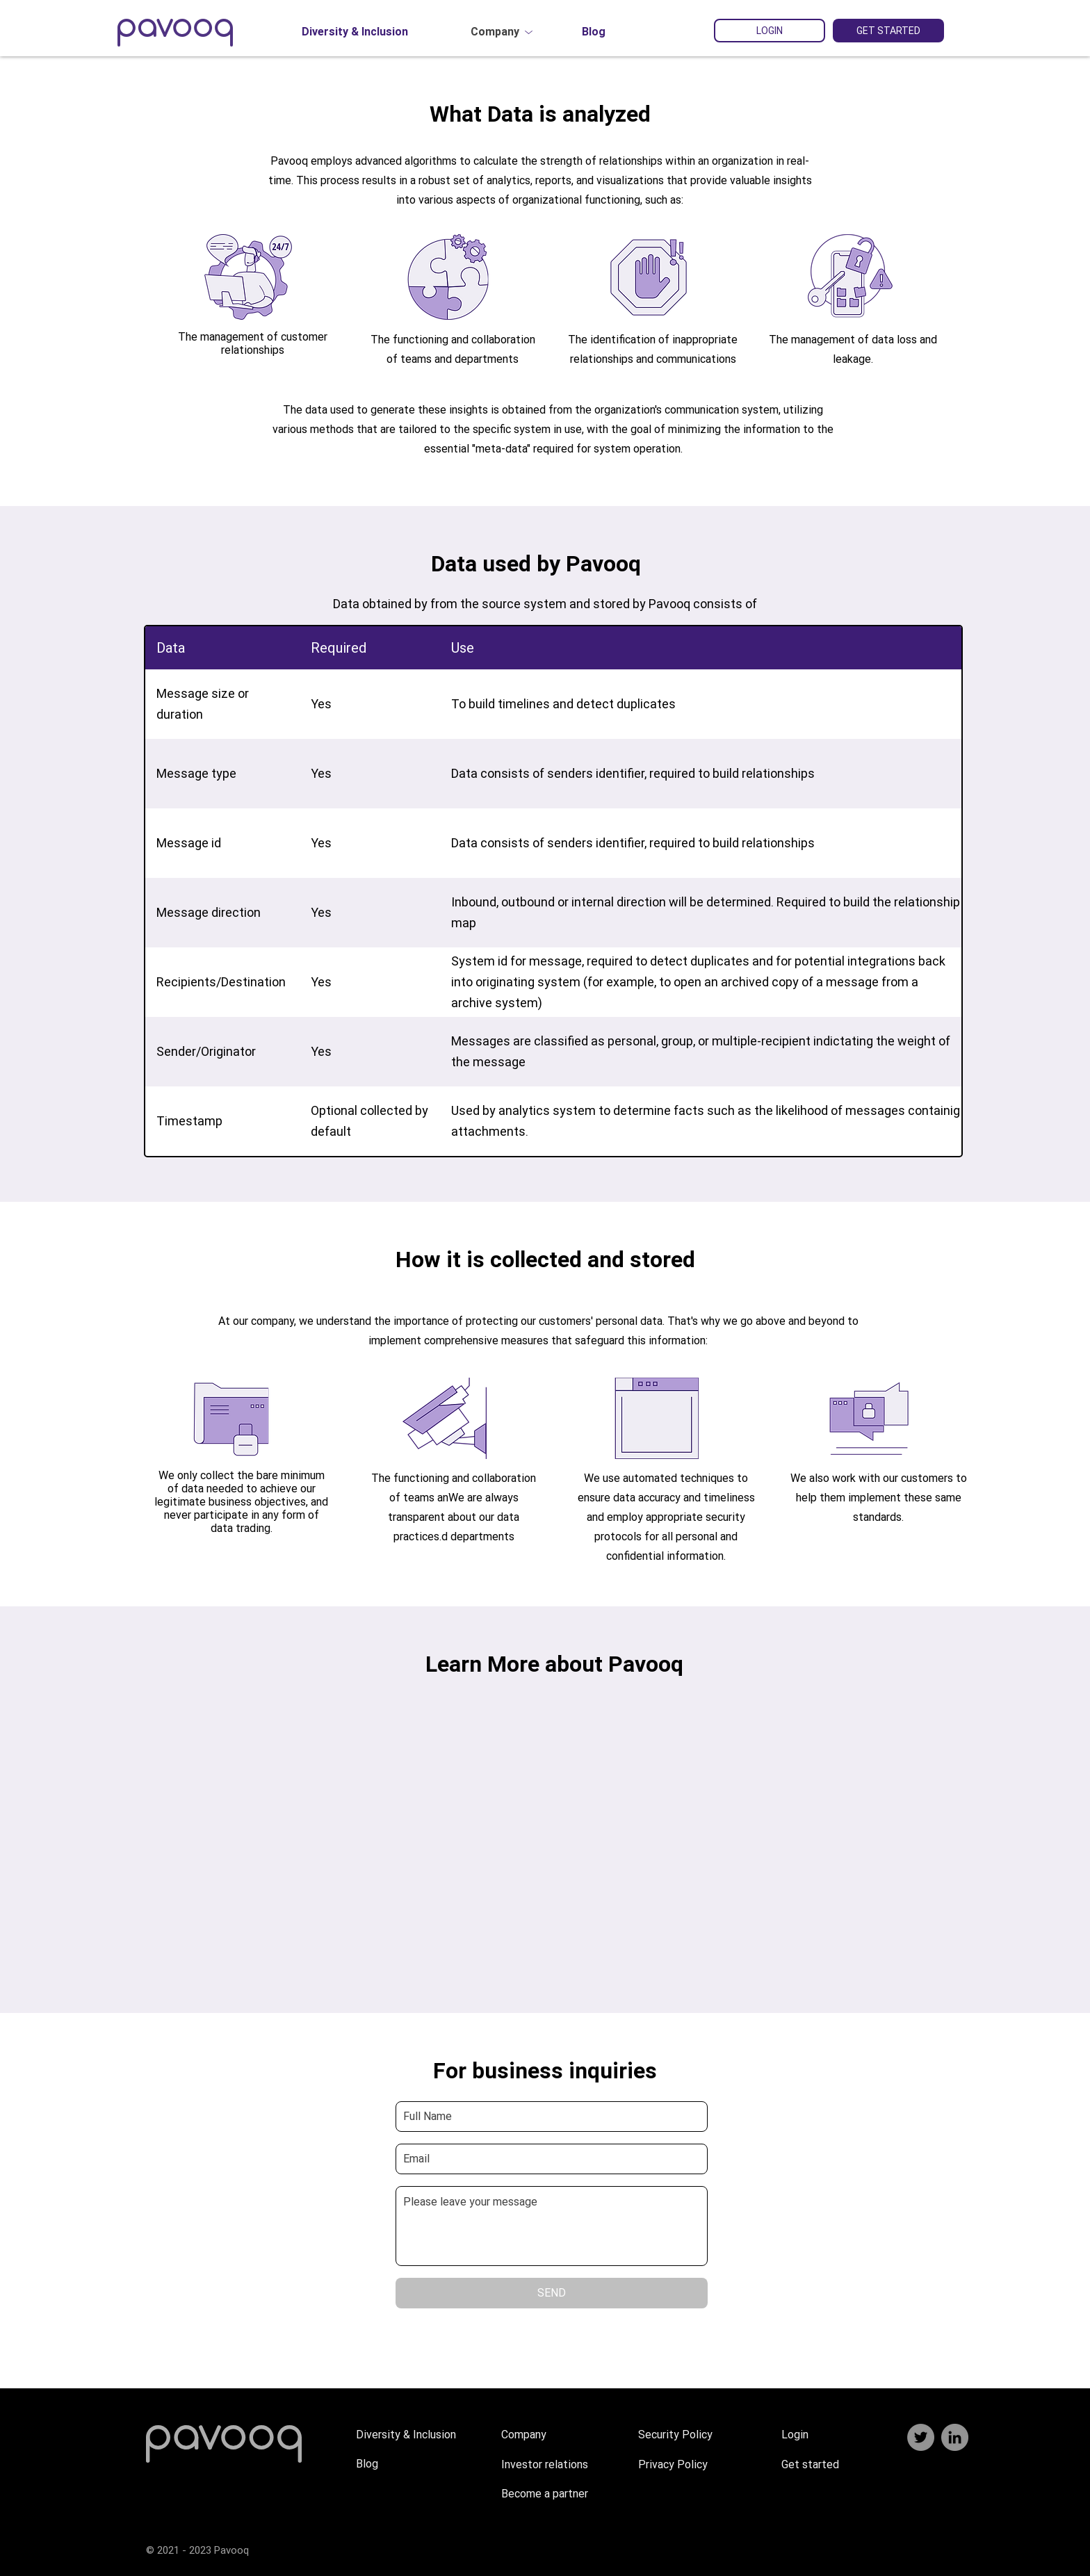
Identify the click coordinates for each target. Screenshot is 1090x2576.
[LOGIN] (769, 30)
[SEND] (552, 2293)
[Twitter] (920, 2437)
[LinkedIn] (954, 2437)
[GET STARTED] (888, 30)
